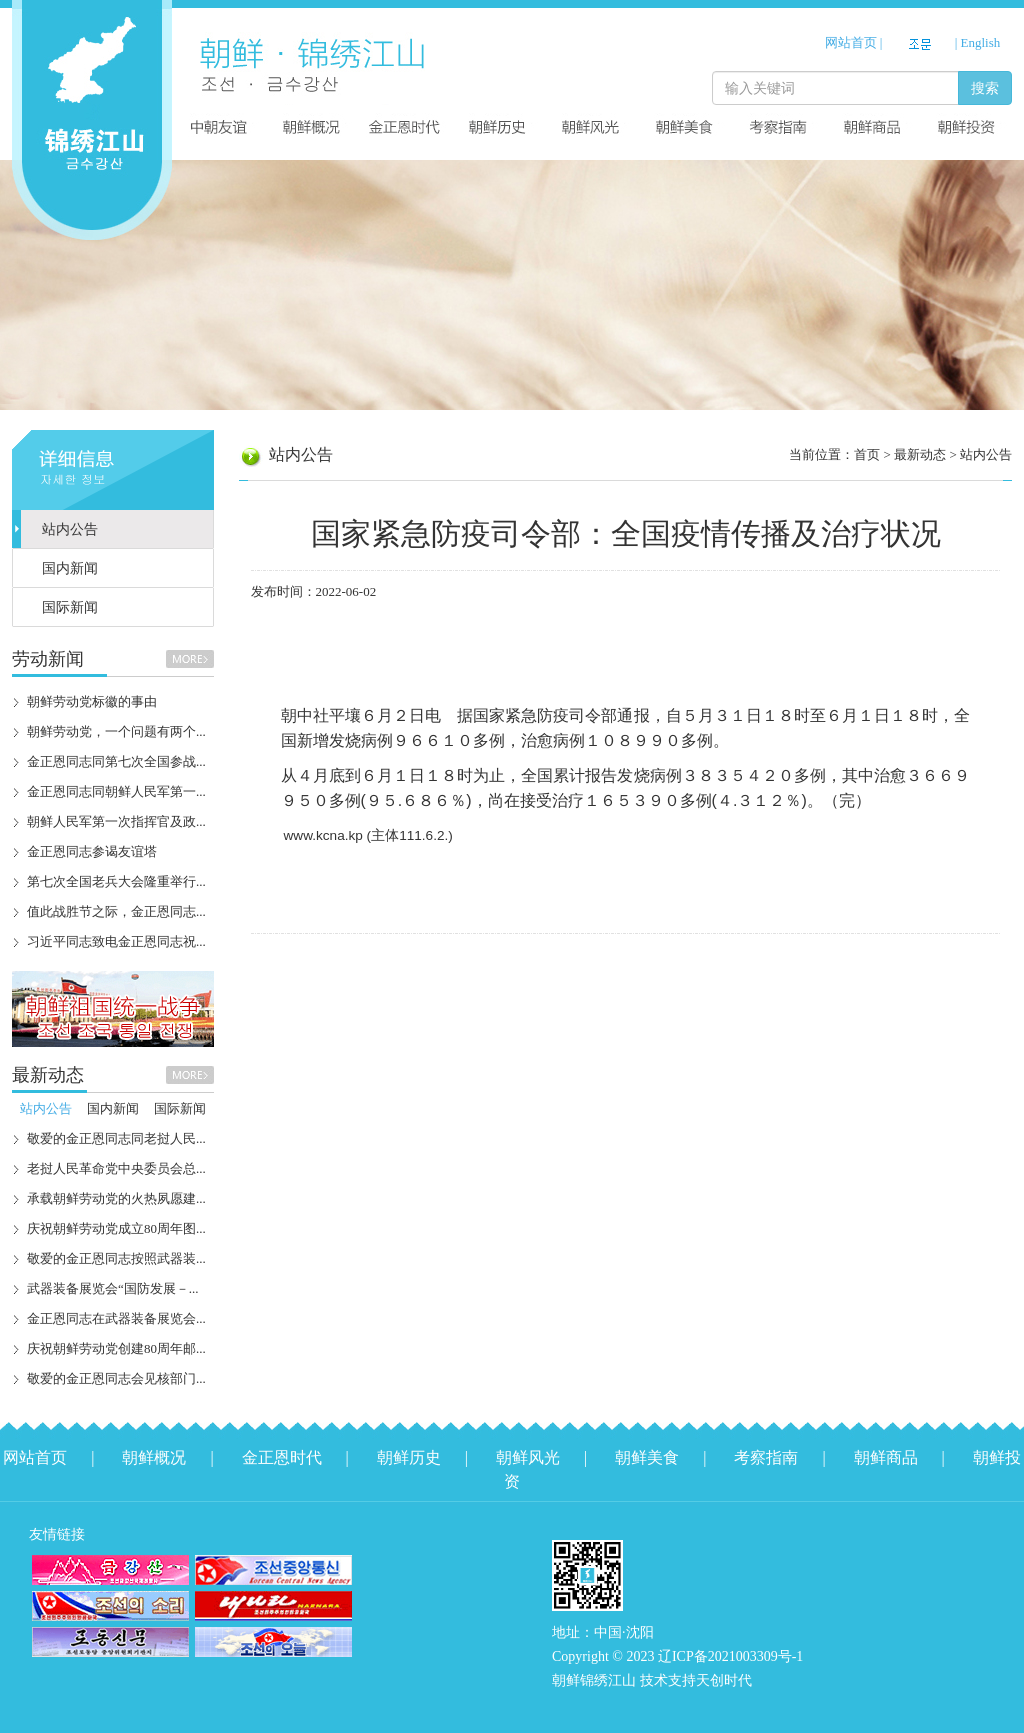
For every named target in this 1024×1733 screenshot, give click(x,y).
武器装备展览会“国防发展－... (113, 1288)
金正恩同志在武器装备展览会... (116, 1318)
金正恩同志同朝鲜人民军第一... (116, 791)
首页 (867, 454)
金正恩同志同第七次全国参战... (116, 761)
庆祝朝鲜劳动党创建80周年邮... (116, 1348)
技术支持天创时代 (696, 1680)
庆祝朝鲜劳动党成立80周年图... (116, 1228)
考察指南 (766, 1457)
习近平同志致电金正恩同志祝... (116, 941)
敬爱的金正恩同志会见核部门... (116, 1378)
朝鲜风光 (528, 1457)
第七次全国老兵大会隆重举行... (116, 881)
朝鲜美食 (647, 1457)
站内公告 (70, 529)
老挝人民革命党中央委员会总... (116, 1168)
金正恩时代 (282, 1457)
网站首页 (851, 42)
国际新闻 (70, 607)
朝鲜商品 (886, 1457)
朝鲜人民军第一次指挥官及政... (116, 821)
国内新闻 (70, 568)
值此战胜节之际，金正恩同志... (116, 911)
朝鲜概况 (154, 1457)
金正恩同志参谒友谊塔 (92, 851)
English (981, 42)
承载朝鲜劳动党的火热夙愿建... (116, 1198)
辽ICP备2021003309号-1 (730, 1656)
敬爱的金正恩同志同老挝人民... (116, 1138)
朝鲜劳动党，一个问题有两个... (116, 731)
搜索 (985, 88)
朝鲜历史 (409, 1457)
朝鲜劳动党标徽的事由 (92, 701)
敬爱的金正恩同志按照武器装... (116, 1258)
